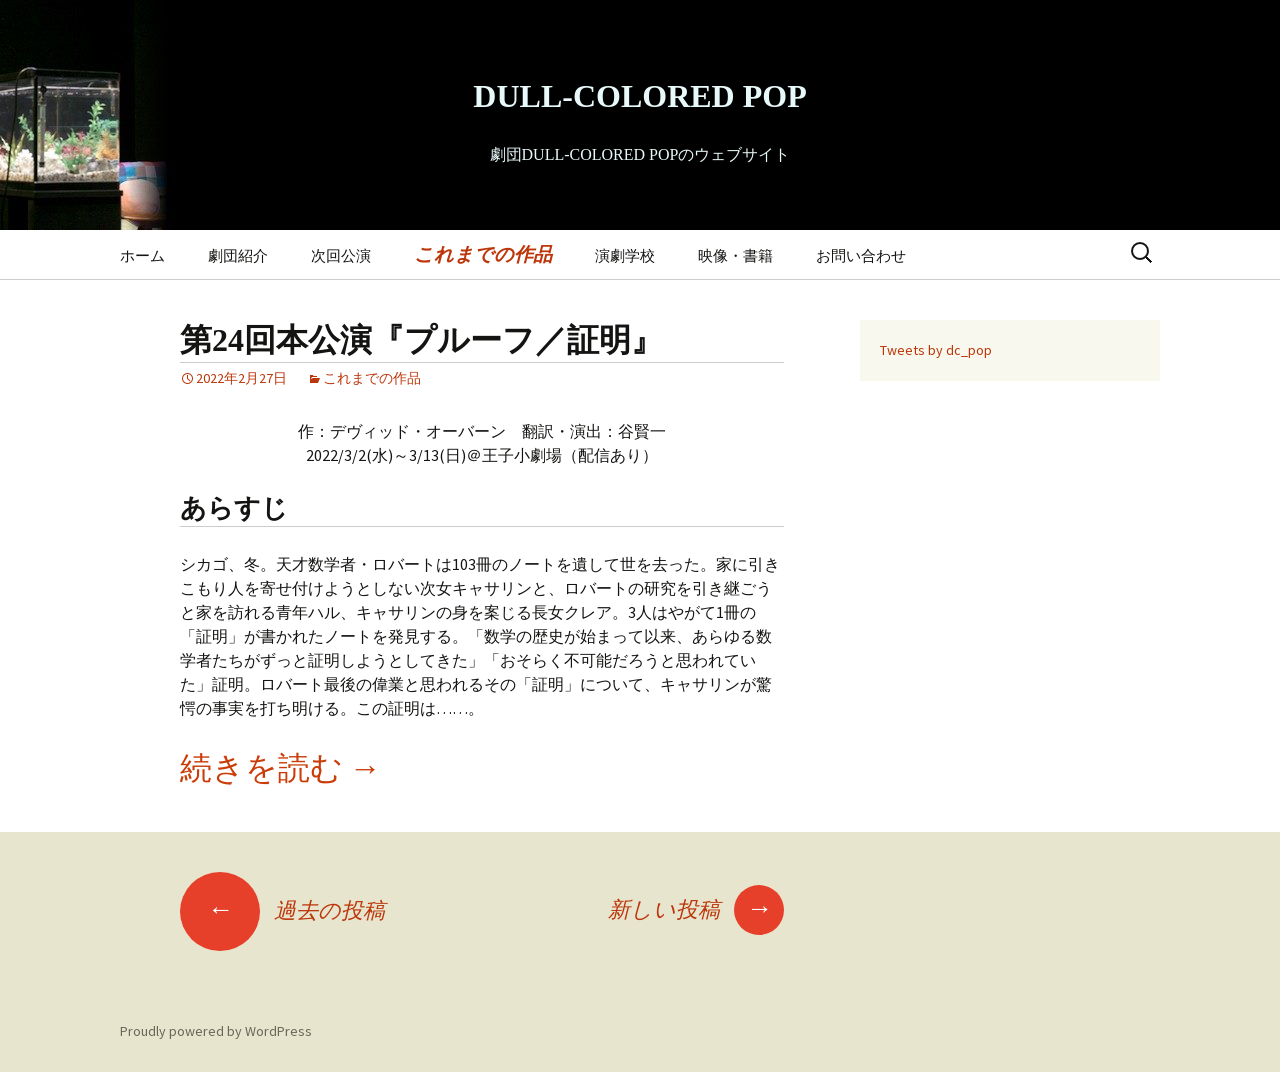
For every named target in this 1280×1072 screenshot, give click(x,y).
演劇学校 (625, 255)
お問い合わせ (861, 255)
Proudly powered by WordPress (216, 1031)
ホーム (142, 255)
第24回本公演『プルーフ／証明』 (421, 340)
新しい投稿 (696, 909)
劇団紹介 (238, 255)
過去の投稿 (282, 910)
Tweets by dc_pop (936, 350)
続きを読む (280, 768)
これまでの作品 (483, 254)
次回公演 (341, 255)
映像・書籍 (735, 255)
